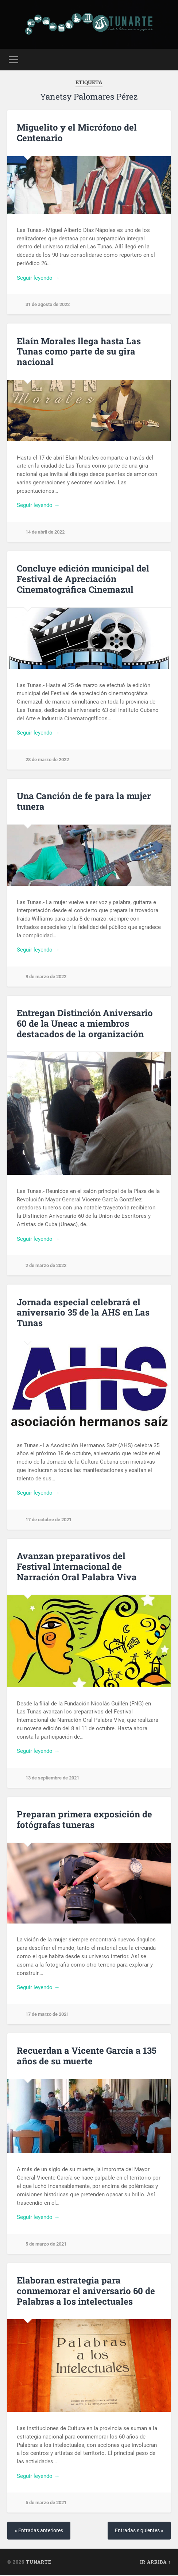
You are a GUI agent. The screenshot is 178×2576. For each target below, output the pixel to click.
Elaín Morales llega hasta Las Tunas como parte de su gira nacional (79, 351)
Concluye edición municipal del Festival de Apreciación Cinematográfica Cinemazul (83, 578)
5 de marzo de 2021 (46, 2244)
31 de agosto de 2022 (48, 304)
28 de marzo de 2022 (47, 759)
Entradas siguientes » (139, 2531)
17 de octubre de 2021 (48, 1519)
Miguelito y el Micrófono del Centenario (77, 132)
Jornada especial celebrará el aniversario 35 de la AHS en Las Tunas (83, 1312)
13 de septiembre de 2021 (52, 1778)
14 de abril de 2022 (45, 532)
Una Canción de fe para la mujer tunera (84, 801)
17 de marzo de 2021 (47, 2014)
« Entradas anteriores (39, 2531)
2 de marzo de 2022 (46, 1265)
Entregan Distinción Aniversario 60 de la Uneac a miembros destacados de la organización (85, 1023)
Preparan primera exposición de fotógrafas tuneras (84, 1820)
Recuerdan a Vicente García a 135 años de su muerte (86, 2056)
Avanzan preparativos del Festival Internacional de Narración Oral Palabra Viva (77, 1566)
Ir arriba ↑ (155, 2562)
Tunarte (38, 2562)
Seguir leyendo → (38, 278)
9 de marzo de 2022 (46, 976)
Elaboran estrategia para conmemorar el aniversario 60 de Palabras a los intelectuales (86, 2291)
